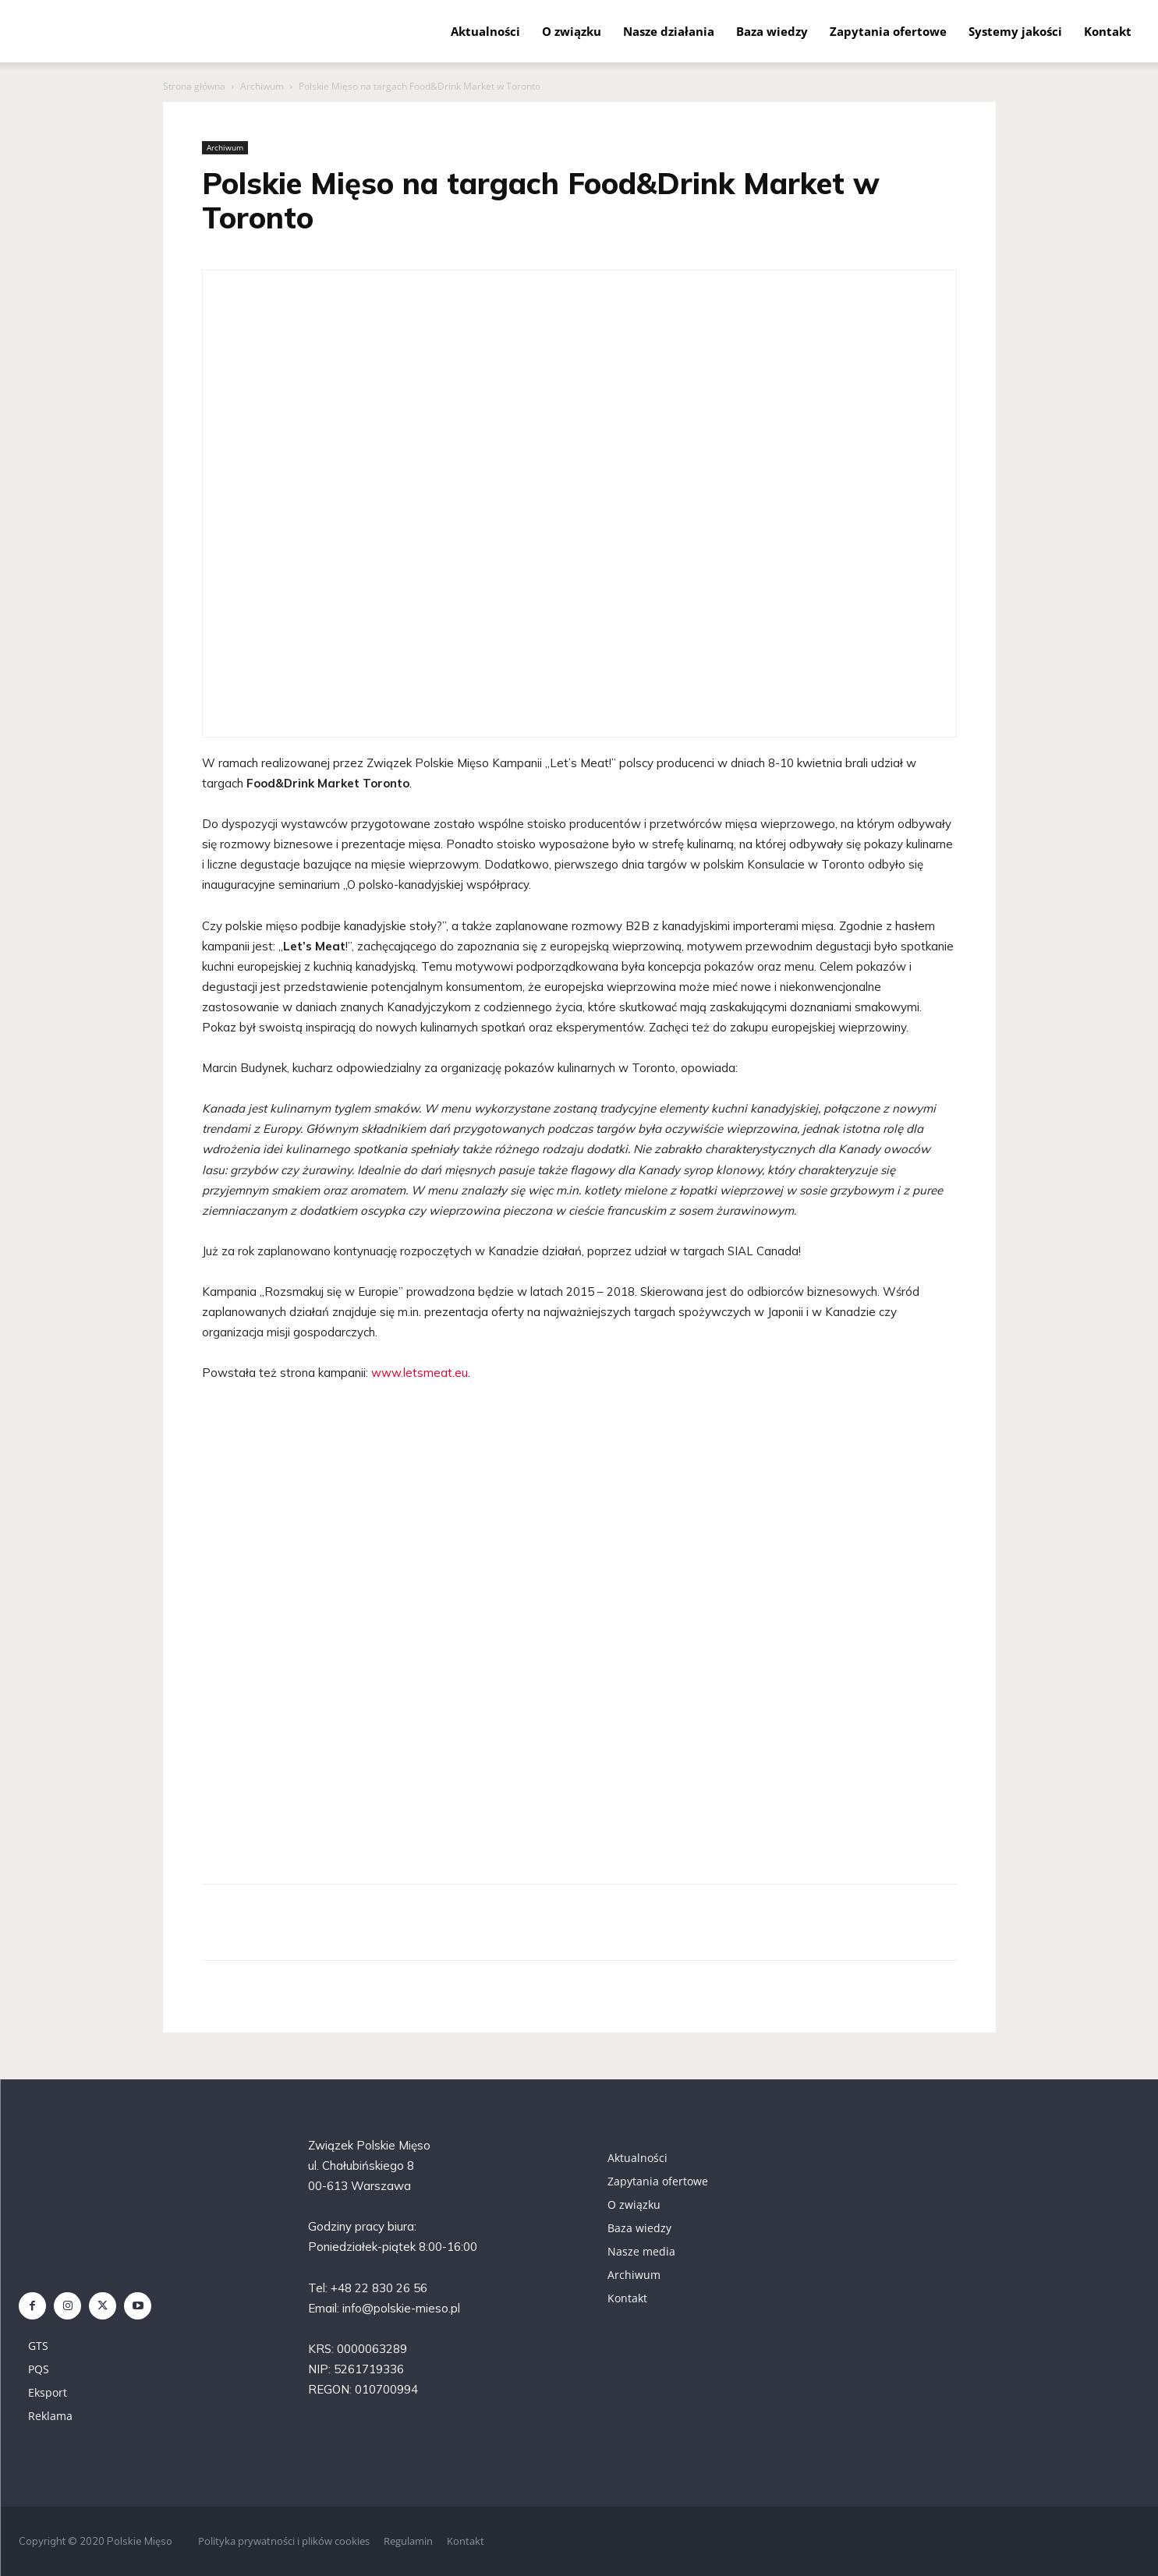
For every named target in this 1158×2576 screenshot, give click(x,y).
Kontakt (1107, 31)
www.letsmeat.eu (419, 1372)
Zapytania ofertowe (888, 31)
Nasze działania (668, 31)
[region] (579, 1637)
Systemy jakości (1015, 31)
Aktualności (485, 31)
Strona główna (194, 86)
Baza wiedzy (772, 31)
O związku (571, 31)
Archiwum (262, 86)
